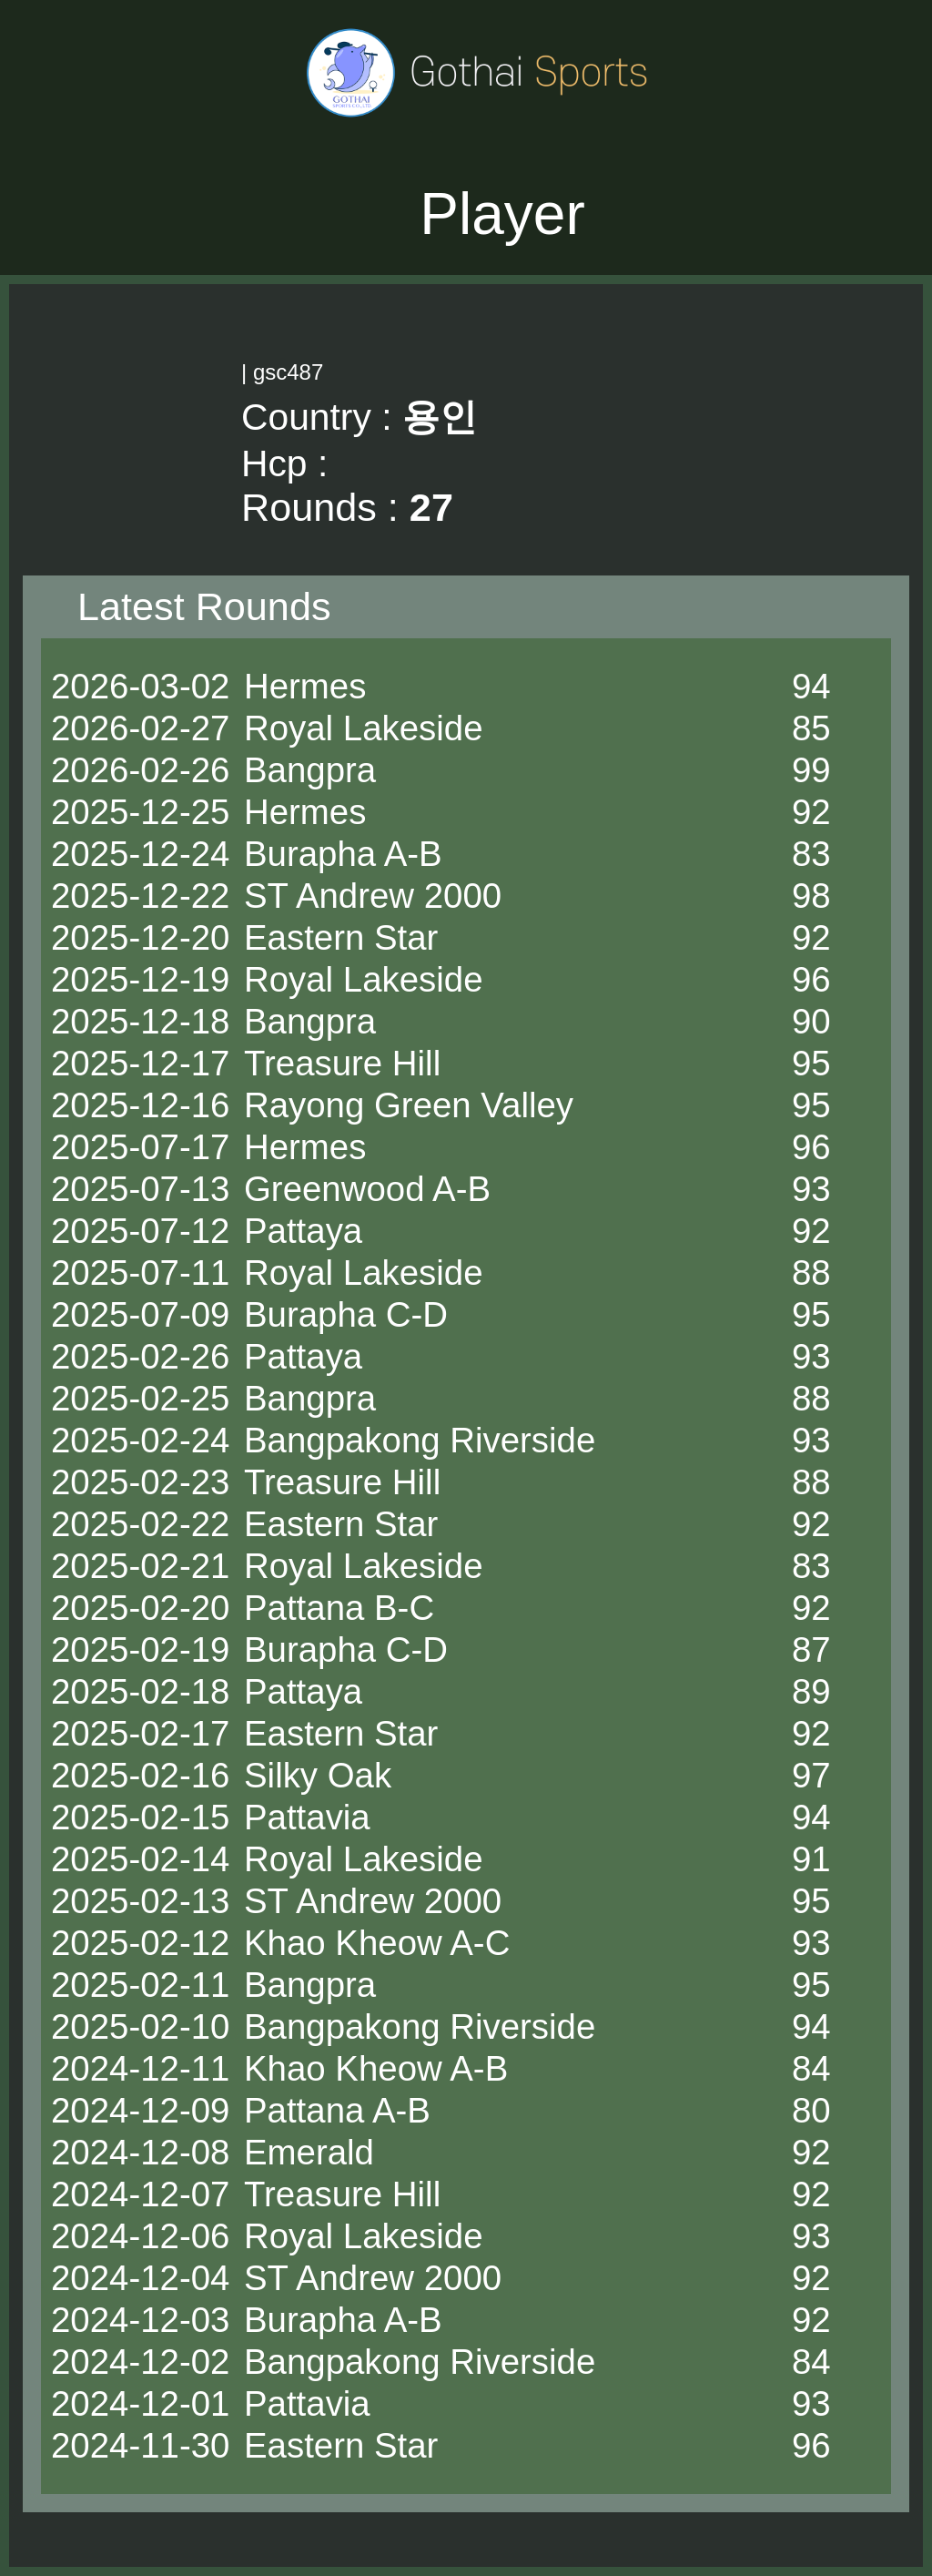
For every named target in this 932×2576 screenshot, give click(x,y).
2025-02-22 (140, 1523)
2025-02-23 (140, 1482)
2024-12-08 (140, 2152)
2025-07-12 (140, 1230)
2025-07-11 (140, 1272)
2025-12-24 (140, 853)
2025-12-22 (140, 895)
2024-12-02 (140, 2361)
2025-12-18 (140, 1021)
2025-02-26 (140, 1356)
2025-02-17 (140, 1733)
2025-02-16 (140, 1775)
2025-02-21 (140, 1565)
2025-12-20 (140, 937)
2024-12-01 (140, 2403)
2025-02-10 (140, 2026)
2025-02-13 (140, 1900)
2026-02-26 (140, 769)
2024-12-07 (140, 2194)
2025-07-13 (140, 1188)
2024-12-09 (140, 2110)
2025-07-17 (140, 1146)
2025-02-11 (140, 1984)
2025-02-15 (140, 1817)
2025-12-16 (140, 1105)
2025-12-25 (140, 811)
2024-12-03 (140, 2319)
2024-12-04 (140, 2277)
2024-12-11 (140, 2068)
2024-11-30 (140, 2445)
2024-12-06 (140, 2235)
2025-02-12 (140, 1942)
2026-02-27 (140, 728)
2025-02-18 (140, 1691)
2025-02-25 (140, 1398)
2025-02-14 (140, 1859)
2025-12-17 (140, 1063)
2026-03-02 (140, 686)
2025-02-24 (140, 1440)
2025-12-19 (140, 979)
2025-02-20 (140, 1607)
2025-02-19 (140, 1649)
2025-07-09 (140, 1314)
